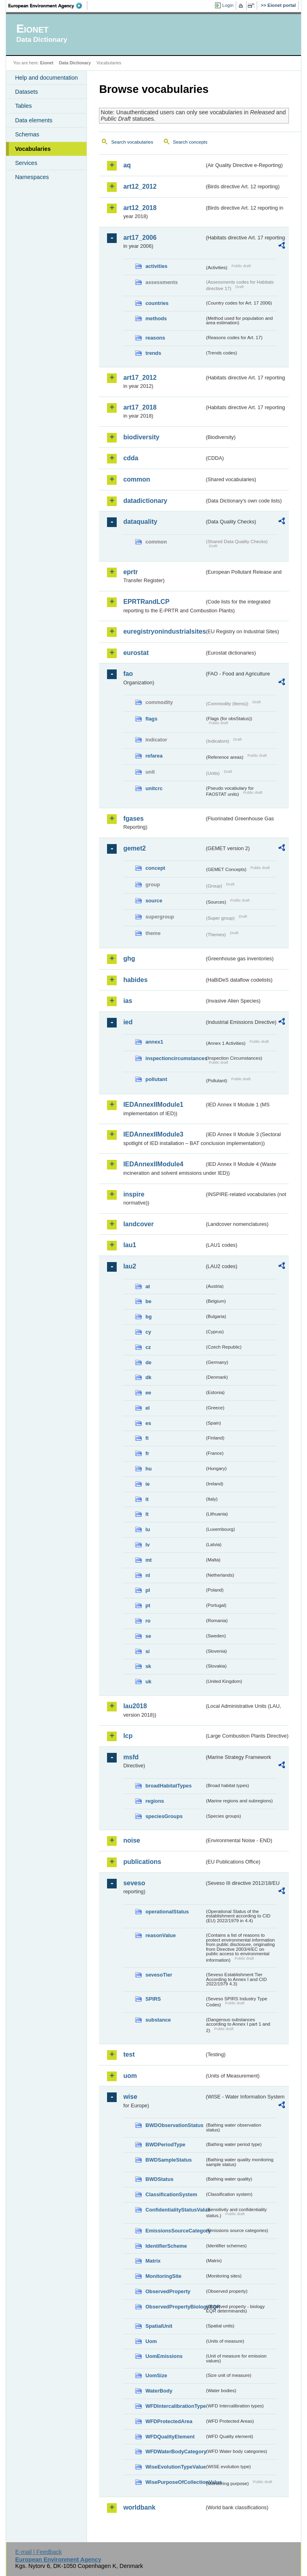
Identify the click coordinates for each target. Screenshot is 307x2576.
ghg (129, 958)
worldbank (139, 2507)
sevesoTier (158, 1975)
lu (147, 1529)
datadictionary (145, 500)
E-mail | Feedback (38, 2552)
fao (128, 673)
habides (135, 979)
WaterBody (158, 2391)
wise (130, 2096)
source (153, 901)
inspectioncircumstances (174, 1058)
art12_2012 (140, 186)
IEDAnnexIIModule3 (153, 1134)
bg (148, 1317)
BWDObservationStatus (174, 2125)
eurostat (135, 652)
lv (147, 1545)
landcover (138, 1224)
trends (153, 353)
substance (158, 2020)
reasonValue (160, 1935)
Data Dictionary (75, 62)
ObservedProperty (167, 2291)
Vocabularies (33, 149)
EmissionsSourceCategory (174, 2231)
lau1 (129, 1245)
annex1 (154, 1042)
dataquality (140, 521)
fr (147, 1453)
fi (146, 1438)
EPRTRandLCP (146, 601)
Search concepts (190, 142)
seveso (134, 1883)
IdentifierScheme (166, 2246)
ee (148, 1393)
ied (127, 1022)
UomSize (156, 2375)
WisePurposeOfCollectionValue (174, 2482)
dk (148, 1377)
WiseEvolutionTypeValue (174, 2467)
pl (147, 1590)
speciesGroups (163, 1816)
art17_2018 (140, 407)
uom (130, 2075)
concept (155, 868)
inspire (133, 1194)
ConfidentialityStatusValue (174, 2210)
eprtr (130, 571)
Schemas (27, 134)
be (148, 1301)
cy (148, 1332)
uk (148, 1681)
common (136, 479)
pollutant (156, 1079)
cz (148, 1347)
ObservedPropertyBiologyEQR (174, 2307)
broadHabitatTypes (168, 1786)
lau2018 (135, 1706)
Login (227, 5)
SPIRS (153, 1999)
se (148, 1636)
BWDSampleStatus (168, 2160)
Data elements (33, 120)
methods (156, 318)
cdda (130, 458)
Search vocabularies (132, 142)
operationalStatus (167, 1912)
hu (148, 1469)
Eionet (47, 62)
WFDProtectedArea (168, 2421)
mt (148, 1560)
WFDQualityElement (169, 2437)
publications (142, 1861)
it (146, 1499)
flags (151, 719)
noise (131, 1840)
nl (147, 1575)
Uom (151, 2341)
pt (147, 1605)
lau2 (129, 1266)
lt (146, 1514)
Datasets (26, 92)
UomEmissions (163, 2356)
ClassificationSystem (171, 2194)
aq (127, 165)
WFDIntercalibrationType (174, 2406)
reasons (155, 338)
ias (127, 1000)
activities (156, 266)
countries (157, 303)
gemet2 (134, 848)
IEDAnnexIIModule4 (153, 1164)
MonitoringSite (163, 2276)
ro (147, 1621)
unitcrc (154, 788)
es (148, 1423)
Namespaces (32, 177)
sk (148, 1666)
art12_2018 (140, 207)
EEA (47, 6)
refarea (154, 756)
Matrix (153, 2261)
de (148, 1362)
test (128, 2054)
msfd (130, 1757)
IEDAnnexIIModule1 (153, 1104)
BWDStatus (159, 2179)
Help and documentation (46, 77)
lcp (127, 1735)
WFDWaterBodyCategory (174, 2451)
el (147, 1408)
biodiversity (141, 437)
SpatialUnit (158, 2326)
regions (154, 1801)
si (147, 1651)
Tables (23, 106)
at (147, 1286)
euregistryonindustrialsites (163, 631)
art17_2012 (140, 377)
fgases (133, 818)
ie (147, 1484)
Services (26, 163)
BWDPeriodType (165, 2145)
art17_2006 (140, 237)
